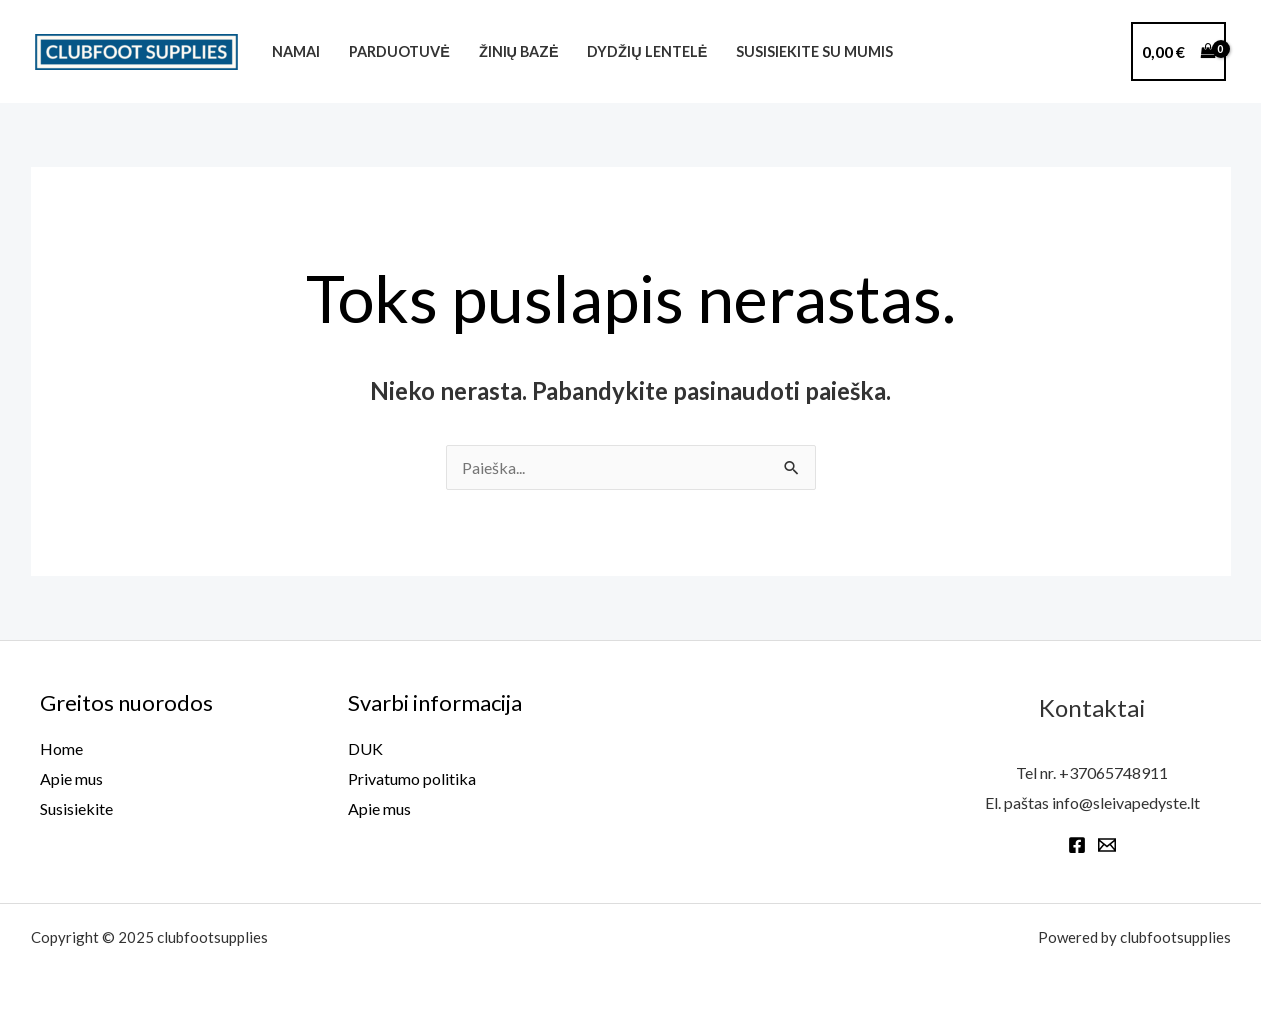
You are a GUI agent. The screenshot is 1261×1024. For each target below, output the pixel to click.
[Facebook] (1077, 845)
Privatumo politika (412, 778)
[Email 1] (1107, 845)
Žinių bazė (519, 51)
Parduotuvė (399, 51)
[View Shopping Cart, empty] (1178, 52)
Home (61, 748)
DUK (365, 748)
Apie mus (71, 778)
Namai (296, 51)
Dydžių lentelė (647, 51)
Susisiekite (76, 808)
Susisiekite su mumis (814, 51)
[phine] (1102, 54)
